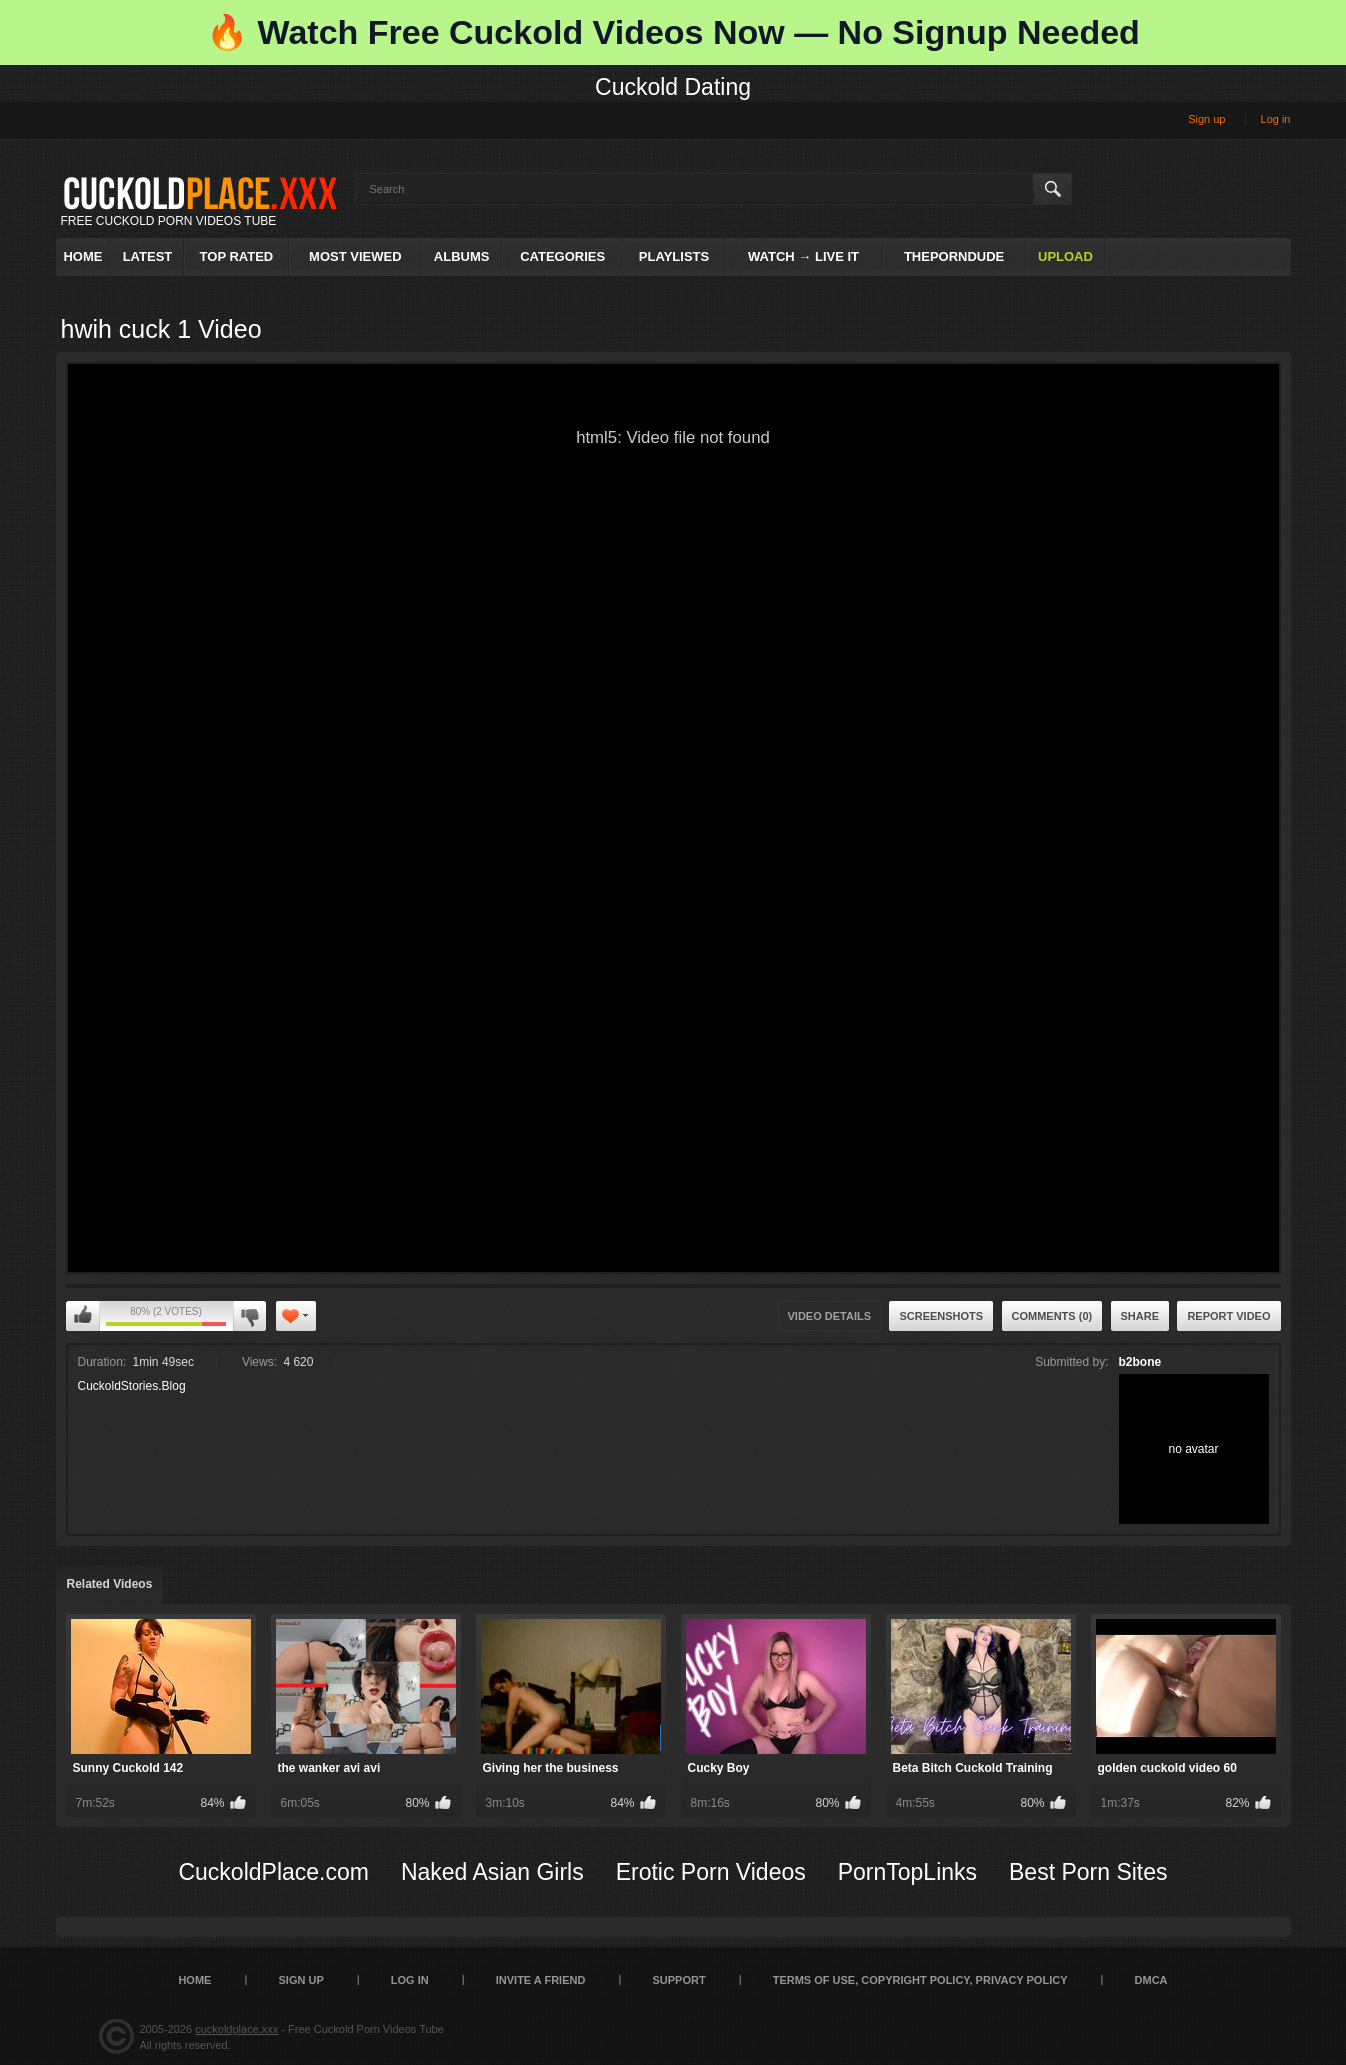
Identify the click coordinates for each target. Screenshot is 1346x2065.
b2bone (1140, 1362)
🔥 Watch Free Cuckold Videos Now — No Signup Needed (673, 32)
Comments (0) (1052, 1316)
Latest (148, 256)
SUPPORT (678, 1980)
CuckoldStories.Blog (132, 1386)
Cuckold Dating (673, 87)
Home (82, 256)
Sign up (1206, 119)
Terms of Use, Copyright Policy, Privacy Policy (920, 1980)
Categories (562, 256)
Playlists (674, 256)
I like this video (83, 1316)
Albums (462, 256)
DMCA (1151, 1980)
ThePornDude (954, 256)
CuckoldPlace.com (273, 1872)
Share (1140, 1316)
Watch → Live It (803, 256)
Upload (1065, 256)
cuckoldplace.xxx (236, 2029)
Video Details (830, 1316)
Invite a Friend (541, 1980)
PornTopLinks (907, 1872)
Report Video (1228, 1316)
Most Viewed (355, 256)
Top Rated (237, 256)
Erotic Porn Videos (711, 1872)
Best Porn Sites (1088, 1872)
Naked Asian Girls (492, 1872)
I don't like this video (249, 1316)
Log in (1276, 119)
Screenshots (941, 1316)
